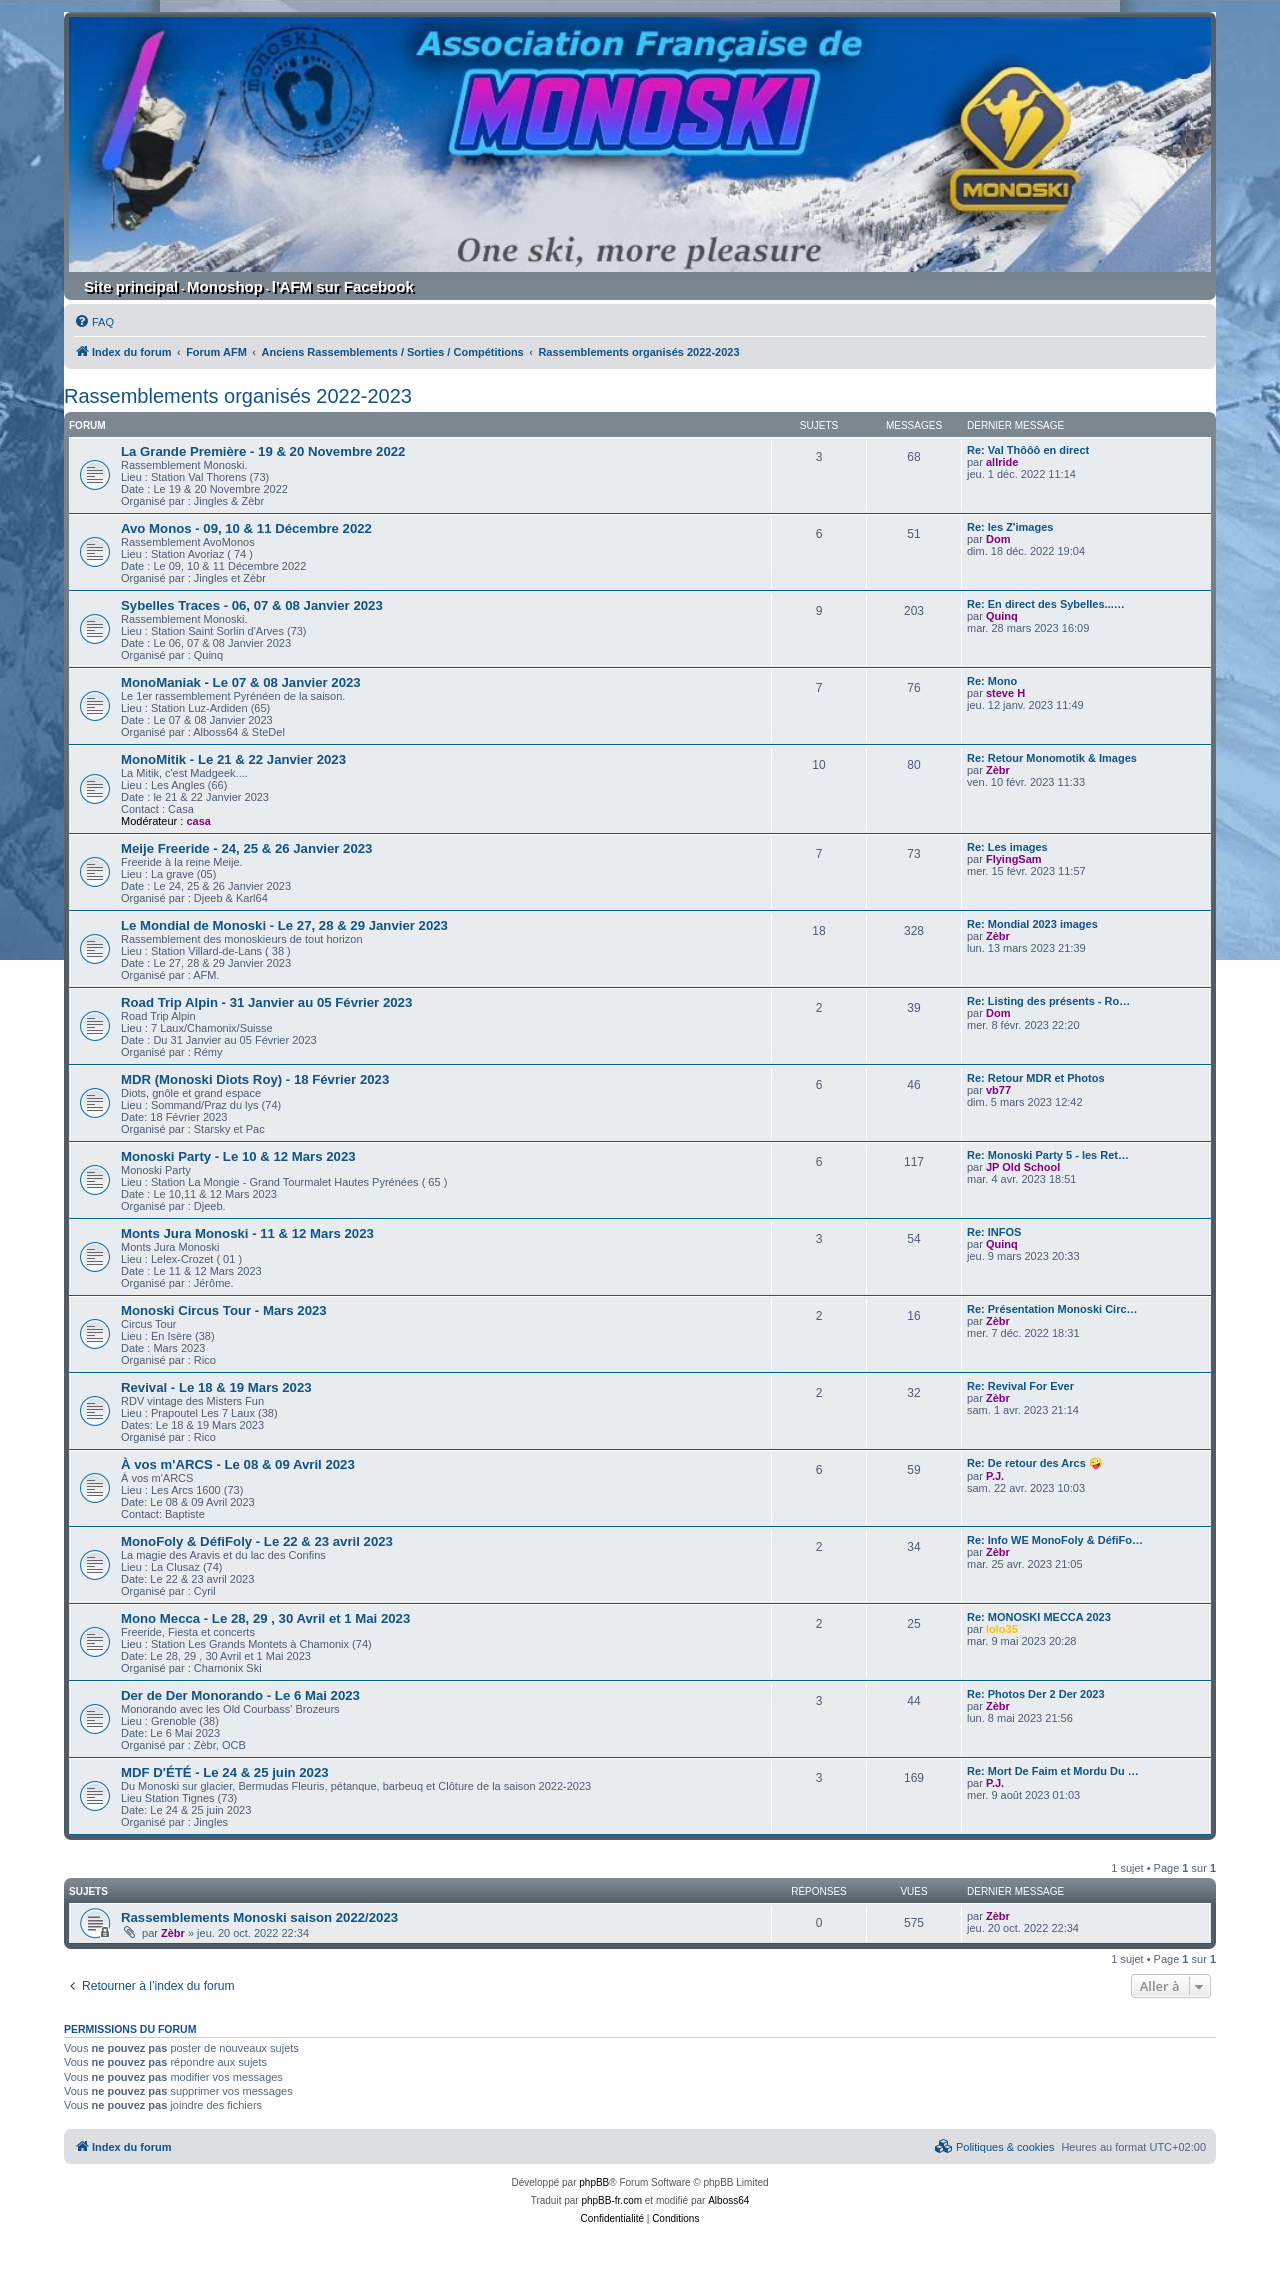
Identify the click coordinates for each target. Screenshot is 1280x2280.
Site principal (131, 286)
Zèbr (998, 770)
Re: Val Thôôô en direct (1028, 450)
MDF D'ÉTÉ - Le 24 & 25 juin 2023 (225, 1772)
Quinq (1002, 616)
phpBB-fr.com (611, 2200)
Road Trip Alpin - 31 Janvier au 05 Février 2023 (266, 1002)
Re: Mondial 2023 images (1032, 924)
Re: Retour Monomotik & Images (1052, 758)
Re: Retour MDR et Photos (1036, 1078)
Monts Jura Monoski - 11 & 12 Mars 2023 (247, 1233)
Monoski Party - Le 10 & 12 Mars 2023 (238, 1156)
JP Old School (1023, 1167)
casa (198, 821)
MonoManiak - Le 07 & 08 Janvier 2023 (241, 682)
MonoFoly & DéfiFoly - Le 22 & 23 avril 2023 (257, 1541)
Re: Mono (992, 681)
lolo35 (1002, 1629)
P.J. (995, 1476)
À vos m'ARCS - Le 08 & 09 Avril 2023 (238, 1464)
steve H (1005, 693)
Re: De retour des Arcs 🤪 (1035, 1463)
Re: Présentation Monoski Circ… (1052, 1309)
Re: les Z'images (1010, 527)
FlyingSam (1014, 859)
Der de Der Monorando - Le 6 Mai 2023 (240, 1695)
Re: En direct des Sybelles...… (1046, 604)
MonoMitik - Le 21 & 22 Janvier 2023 (233, 759)
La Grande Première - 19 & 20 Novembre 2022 (263, 451)
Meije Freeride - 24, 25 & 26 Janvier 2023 (246, 848)
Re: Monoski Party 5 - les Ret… (1048, 1155)
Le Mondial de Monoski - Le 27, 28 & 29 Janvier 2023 (284, 925)
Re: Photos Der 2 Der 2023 (1036, 1694)
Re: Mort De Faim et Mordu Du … (1053, 1771)
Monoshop (225, 286)
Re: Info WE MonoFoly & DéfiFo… (1055, 1540)
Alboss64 (728, 2200)
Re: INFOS (994, 1232)
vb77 (998, 1090)
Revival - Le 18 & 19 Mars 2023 (216, 1387)
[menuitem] (94, 322)
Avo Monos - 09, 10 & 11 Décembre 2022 (246, 528)
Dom (998, 539)
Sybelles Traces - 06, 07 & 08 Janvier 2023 (252, 605)
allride (1002, 462)
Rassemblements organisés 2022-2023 (238, 396)
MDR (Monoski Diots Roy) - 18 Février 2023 (255, 1079)
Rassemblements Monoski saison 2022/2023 (259, 1917)
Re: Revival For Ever (1020, 1386)
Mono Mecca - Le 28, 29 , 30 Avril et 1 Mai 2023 (265, 1618)
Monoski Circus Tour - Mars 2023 (224, 1310)
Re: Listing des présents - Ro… (1048, 1001)
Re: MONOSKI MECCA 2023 (1039, 1617)
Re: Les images (1007, 847)
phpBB (594, 2182)
